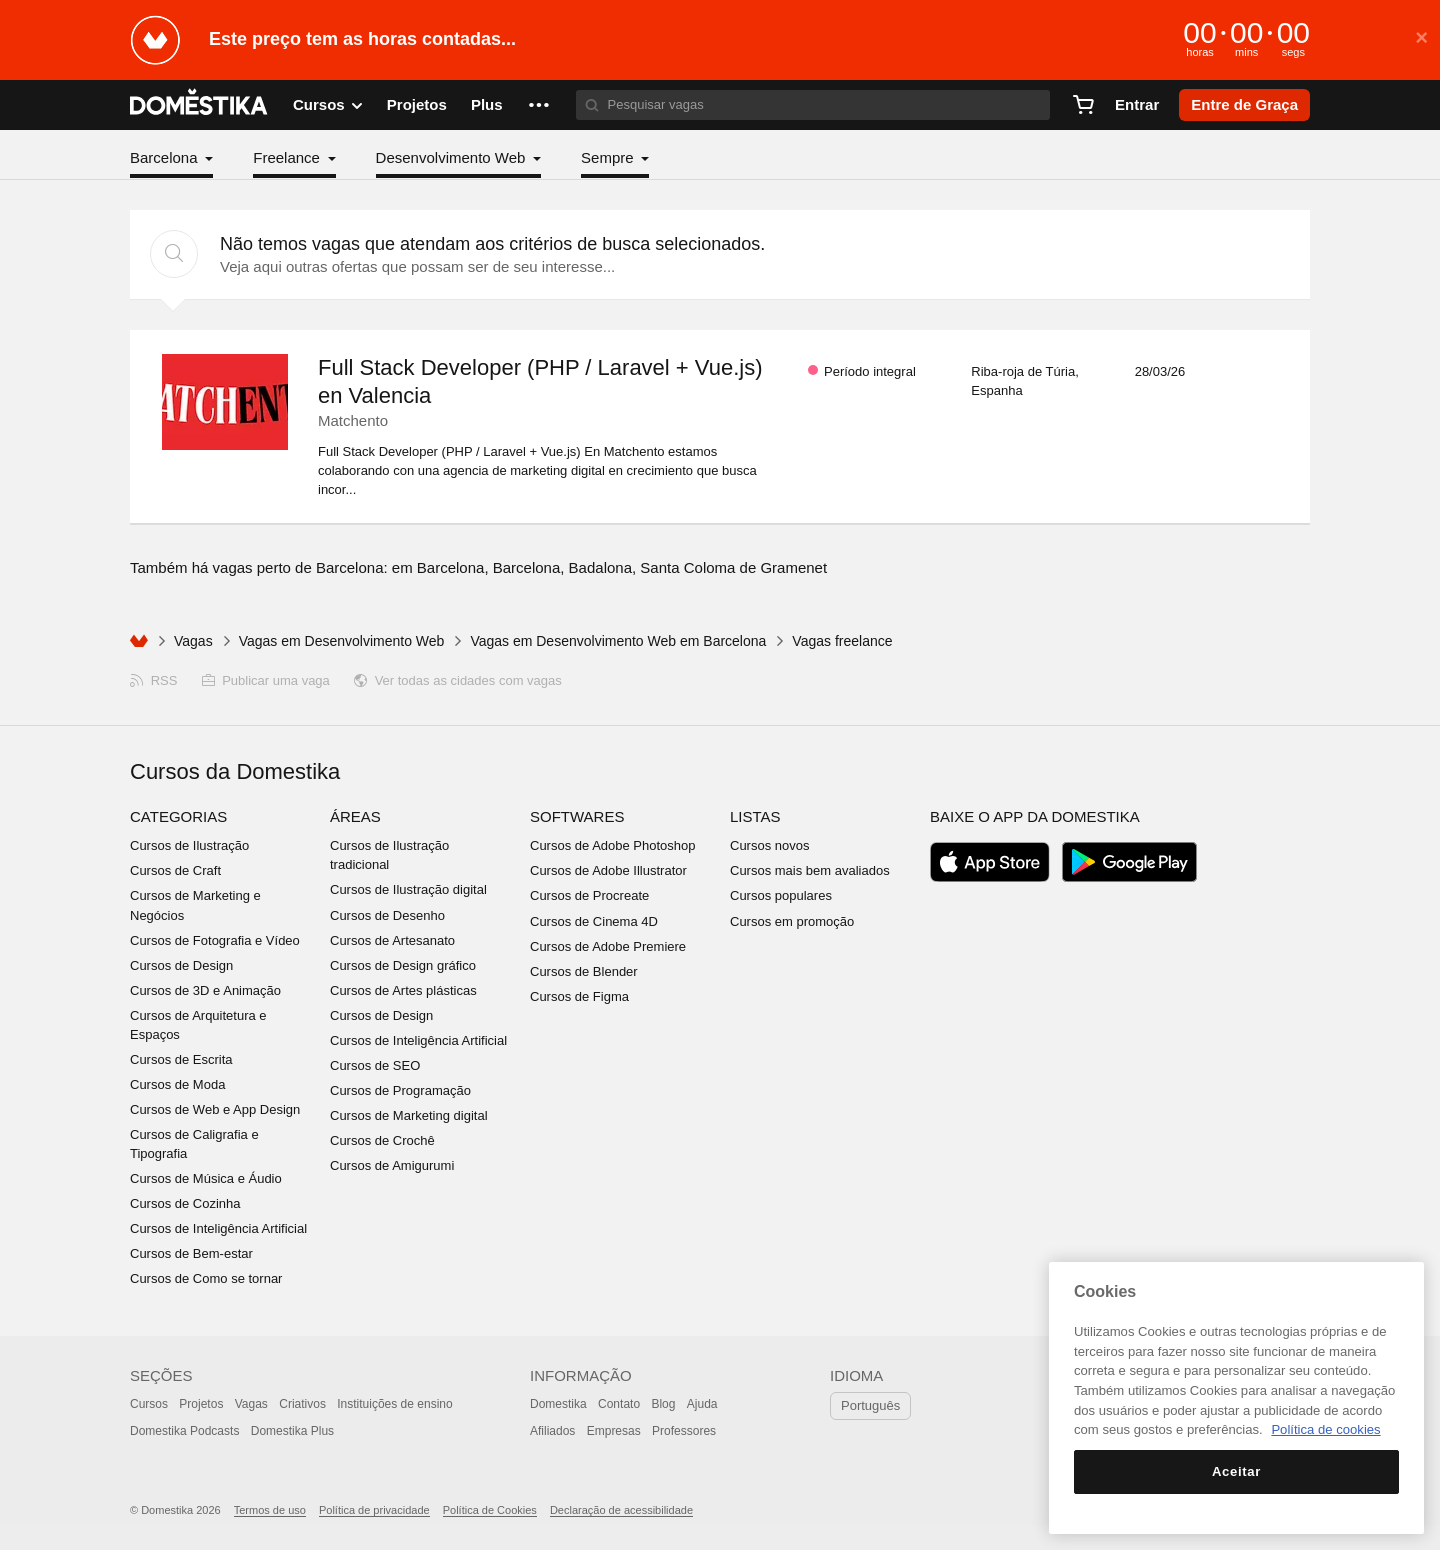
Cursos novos (769, 845)
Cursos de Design (181, 965)
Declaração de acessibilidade (621, 1510)
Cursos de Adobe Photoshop (613, 845)
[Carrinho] (1083, 105)
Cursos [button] (328, 105)
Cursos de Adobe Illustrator (608, 870)
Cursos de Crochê (382, 1140)
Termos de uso (270, 1510)
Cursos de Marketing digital (409, 1115)
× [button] (1421, 38)
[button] (539, 105)
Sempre (609, 157)
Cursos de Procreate (589, 895)
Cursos (149, 1404)
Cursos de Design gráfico (403, 965)
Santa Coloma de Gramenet (733, 567)
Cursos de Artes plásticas (403, 990)
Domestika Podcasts (184, 1431)
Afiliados (552, 1431)
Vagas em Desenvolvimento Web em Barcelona (618, 641)
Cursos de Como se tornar (206, 1278)
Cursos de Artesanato (392, 940)
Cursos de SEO (375, 1065)
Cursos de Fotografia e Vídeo (215, 940)
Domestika (558, 1404)
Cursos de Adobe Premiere (608, 946)
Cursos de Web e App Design (215, 1109)
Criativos (302, 1404)
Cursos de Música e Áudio (206, 1178)
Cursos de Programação (400, 1090)
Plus (487, 104)
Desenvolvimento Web (453, 157)
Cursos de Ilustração (189, 845)
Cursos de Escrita (181, 1059)
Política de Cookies (490, 1510)
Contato (619, 1404)
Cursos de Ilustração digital (408, 889)
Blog (663, 1404)
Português (870, 1405)
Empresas (614, 1431)
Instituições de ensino (394, 1404)
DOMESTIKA (199, 105)
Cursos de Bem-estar (191, 1253)
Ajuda (702, 1404)
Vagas (193, 641)
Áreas (355, 816)
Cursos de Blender (584, 971)
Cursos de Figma (579, 996)
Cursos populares (781, 895)
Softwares (577, 816)
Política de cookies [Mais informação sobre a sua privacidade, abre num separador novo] (1325, 1429)
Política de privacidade (374, 1510)
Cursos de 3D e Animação (205, 990)
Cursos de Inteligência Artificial (218, 1228)
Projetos (417, 104)
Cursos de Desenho (387, 915)
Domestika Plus (292, 1431)
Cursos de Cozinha (185, 1203)
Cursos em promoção (792, 921)
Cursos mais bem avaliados (810, 870)
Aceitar (1236, 1471)
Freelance (288, 157)
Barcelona (166, 157)
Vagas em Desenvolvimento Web (342, 641)
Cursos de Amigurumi (392, 1165)
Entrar (1137, 104)
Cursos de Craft (175, 870)
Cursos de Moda (177, 1084)
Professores (684, 1431)
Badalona (600, 567)
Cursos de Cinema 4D (594, 921)
